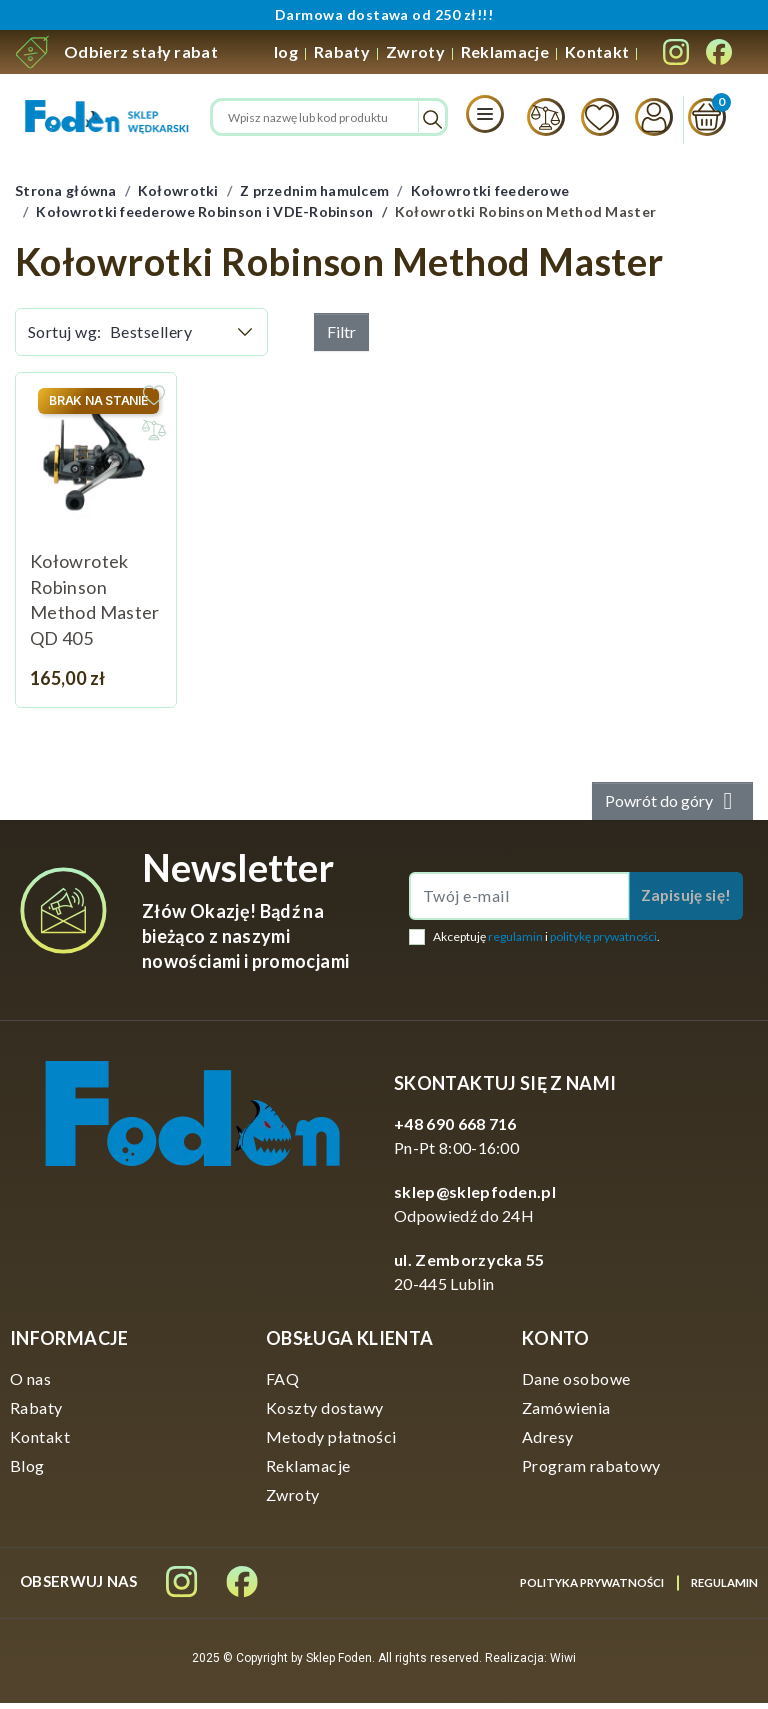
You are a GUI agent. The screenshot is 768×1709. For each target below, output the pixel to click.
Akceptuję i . (546, 941)
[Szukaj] (329, 120)
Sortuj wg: (65, 337)
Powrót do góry (672, 807)
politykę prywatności (603, 941)
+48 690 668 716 (455, 1129)
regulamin (515, 941)
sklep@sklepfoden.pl (475, 1197)
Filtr (341, 337)
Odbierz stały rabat (141, 51)
